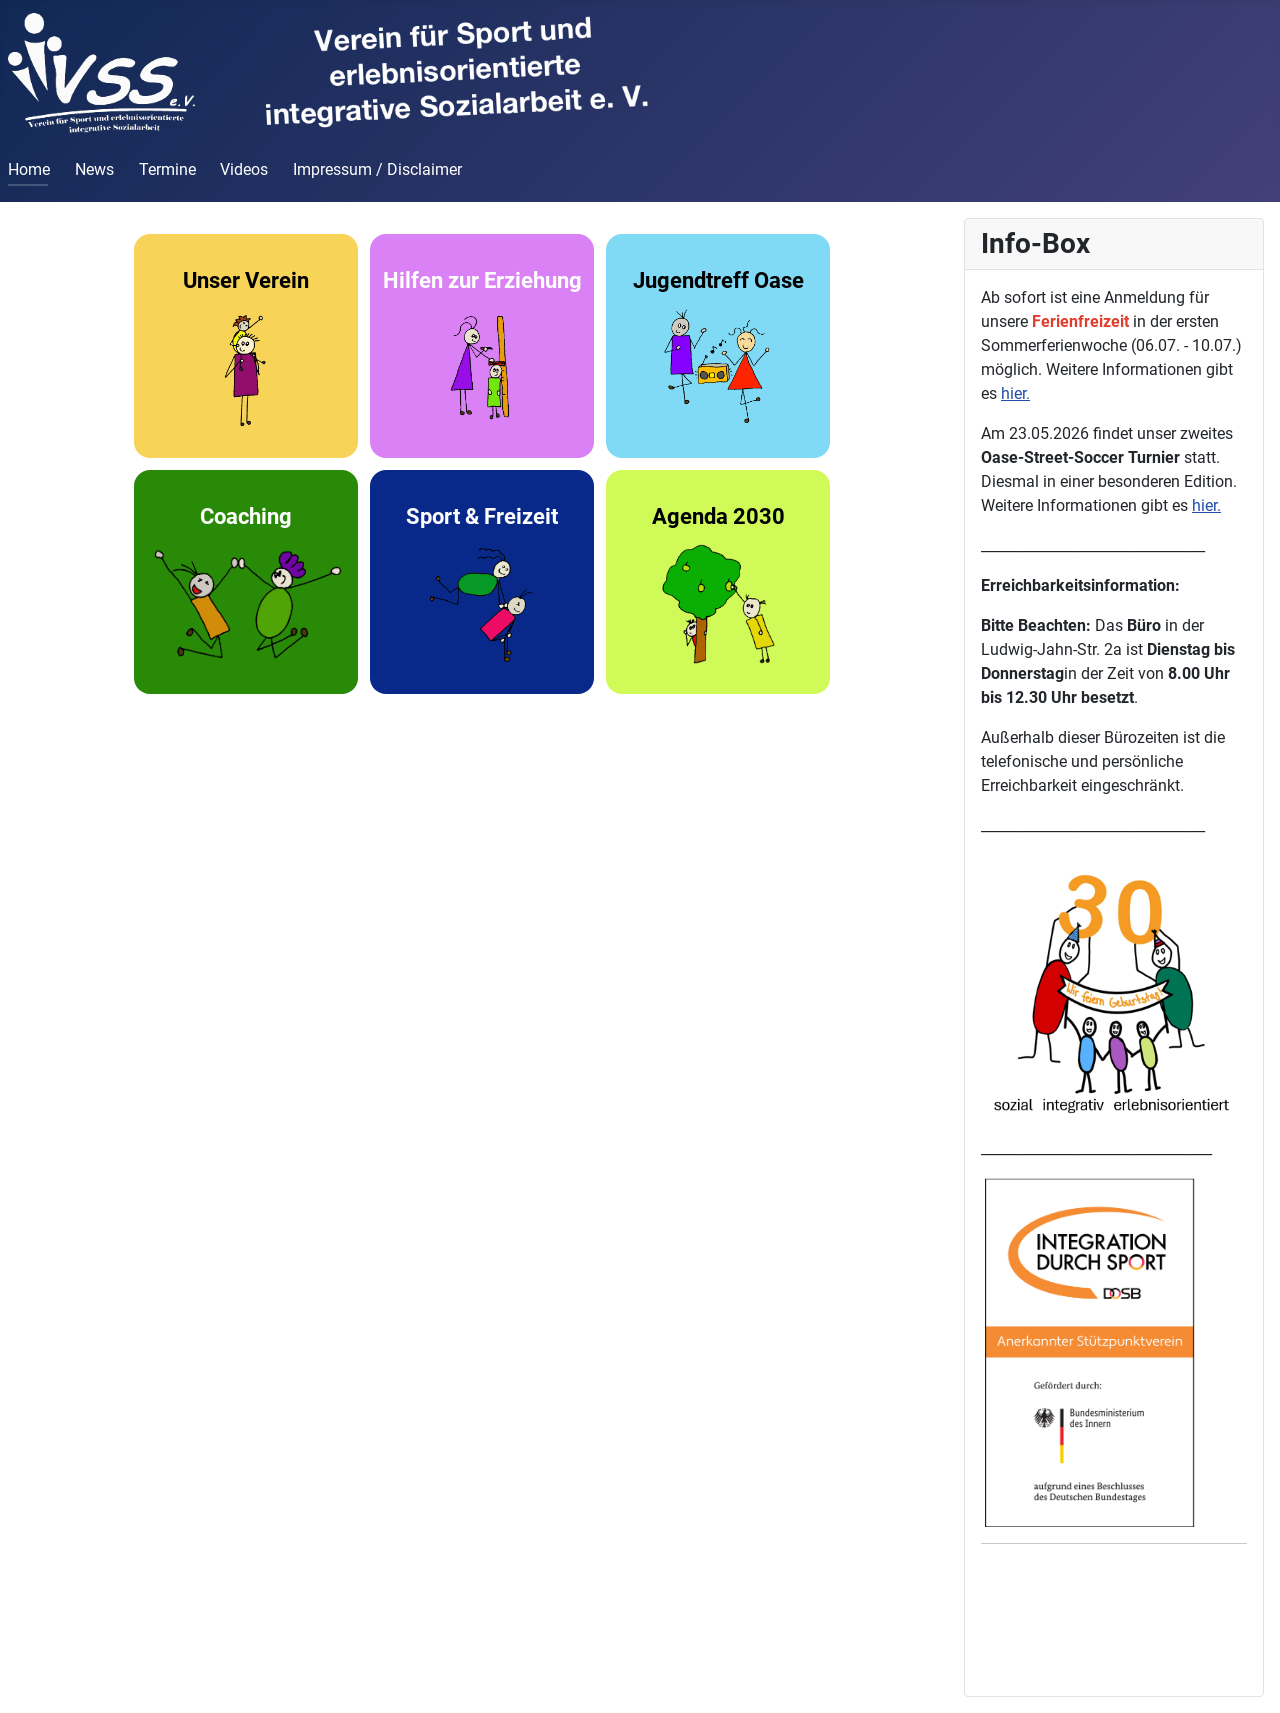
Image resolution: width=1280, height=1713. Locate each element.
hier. (1015, 393)
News (94, 169)
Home (29, 169)
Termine (167, 169)
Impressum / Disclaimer (377, 169)
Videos (244, 169)
